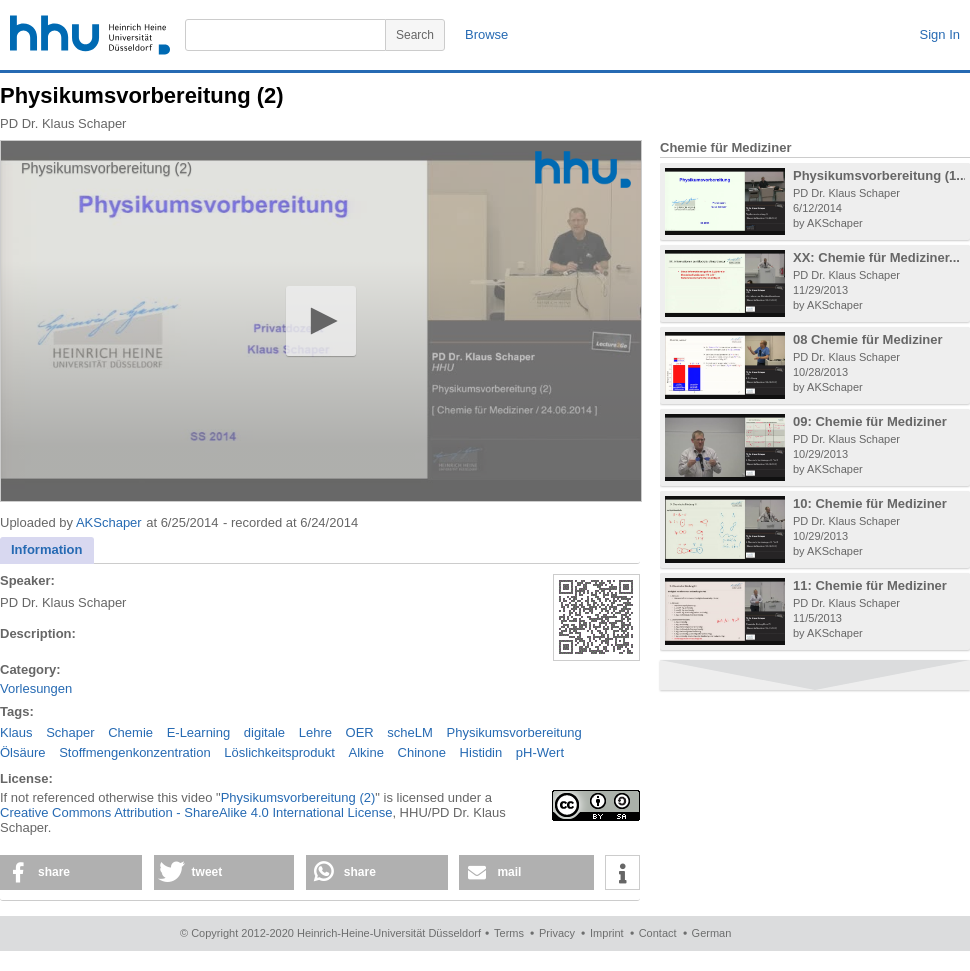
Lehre (315, 732)
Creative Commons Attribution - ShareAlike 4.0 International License (196, 812)
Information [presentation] (47, 549)
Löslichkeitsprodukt (279, 752)
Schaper (70, 732)
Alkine (366, 752)
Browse (486, 34)
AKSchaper (109, 522)
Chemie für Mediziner (725, 147)
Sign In (940, 34)
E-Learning (199, 732)
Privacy (557, 933)
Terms (509, 933)
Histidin (481, 752)
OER (360, 732)
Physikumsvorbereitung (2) (298, 797)
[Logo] (583, 169)
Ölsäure (23, 752)
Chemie (130, 732)
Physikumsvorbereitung (514, 732)
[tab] (47, 550)
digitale (264, 732)
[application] (321, 321)
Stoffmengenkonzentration (135, 752)
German (712, 933)
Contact (658, 933)
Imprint (607, 933)
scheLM (410, 732)
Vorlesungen (36, 688)
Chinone (422, 752)
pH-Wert (540, 752)
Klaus (16, 732)
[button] (320, 320)
